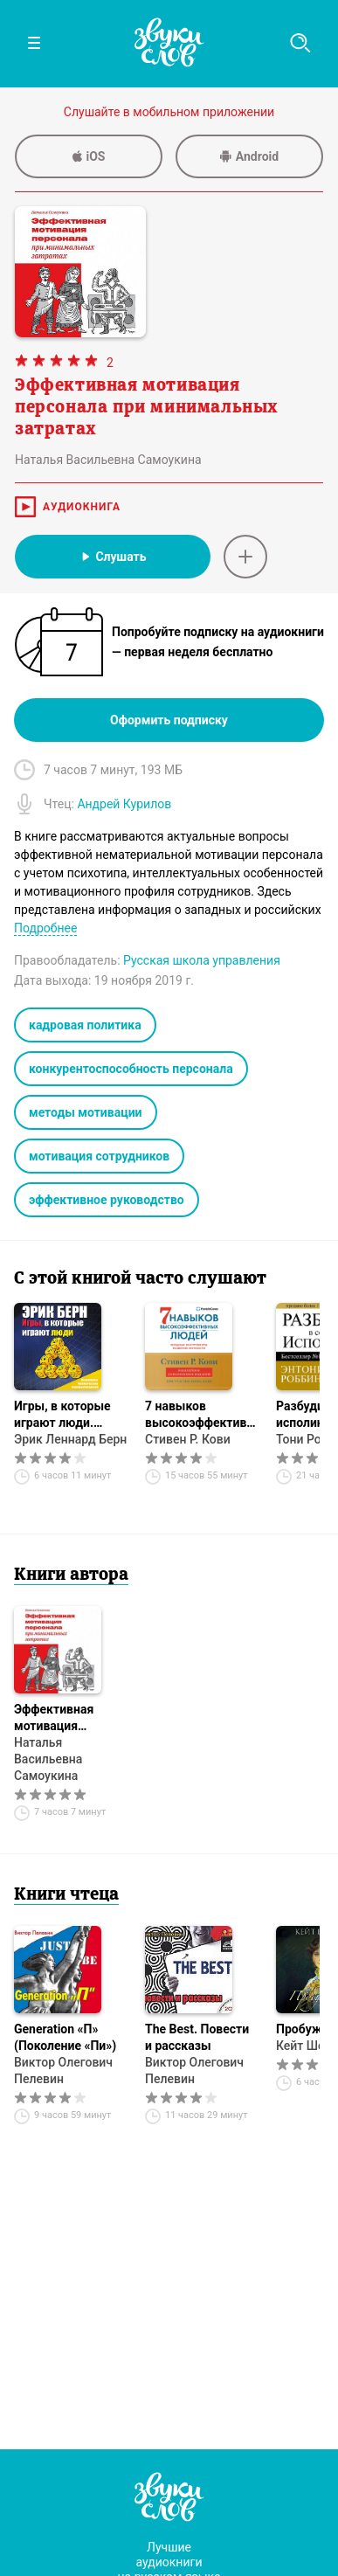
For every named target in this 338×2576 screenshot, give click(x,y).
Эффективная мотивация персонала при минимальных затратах (56, 1718)
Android (249, 156)
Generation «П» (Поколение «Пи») (65, 2037)
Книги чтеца (66, 1895)
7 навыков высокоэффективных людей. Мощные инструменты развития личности (202, 1415)
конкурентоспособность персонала (131, 1069)
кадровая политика (85, 1025)
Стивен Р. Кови (188, 1439)
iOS (89, 156)
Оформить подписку (169, 720)
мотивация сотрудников (99, 1156)
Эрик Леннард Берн (70, 1439)
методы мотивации (85, 1112)
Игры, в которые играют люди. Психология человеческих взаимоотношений (67, 1415)
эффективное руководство (106, 1200)
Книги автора (71, 1575)
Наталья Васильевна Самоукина (48, 1759)
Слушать (112, 557)
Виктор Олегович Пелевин (63, 2070)
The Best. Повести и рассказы (197, 2037)
